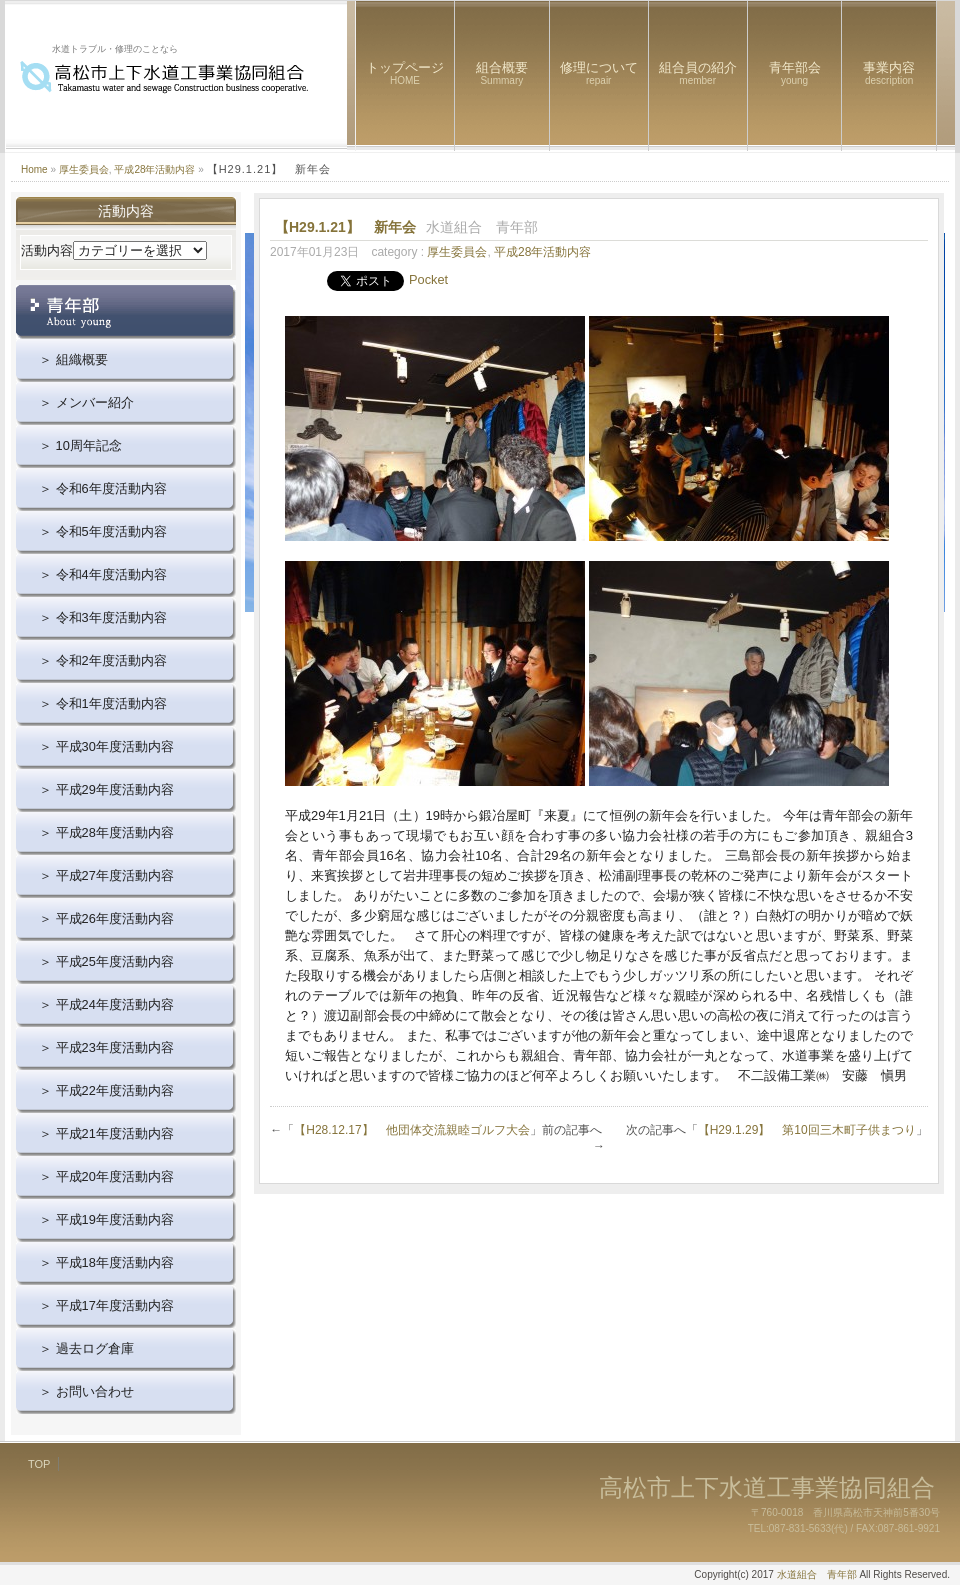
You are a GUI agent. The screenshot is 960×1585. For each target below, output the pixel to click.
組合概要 (502, 73)
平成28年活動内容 (154, 169)
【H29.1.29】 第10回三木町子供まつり (807, 1130)
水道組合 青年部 (817, 1574)
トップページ (405, 73)
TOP (39, 1464)
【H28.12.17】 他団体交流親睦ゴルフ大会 (411, 1130)
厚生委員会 (84, 169)
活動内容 (47, 250)
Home (34, 169)
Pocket (428, 279)
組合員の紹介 (698, 73)
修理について (599, 73)
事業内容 (889, 73)
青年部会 (795, 73)
